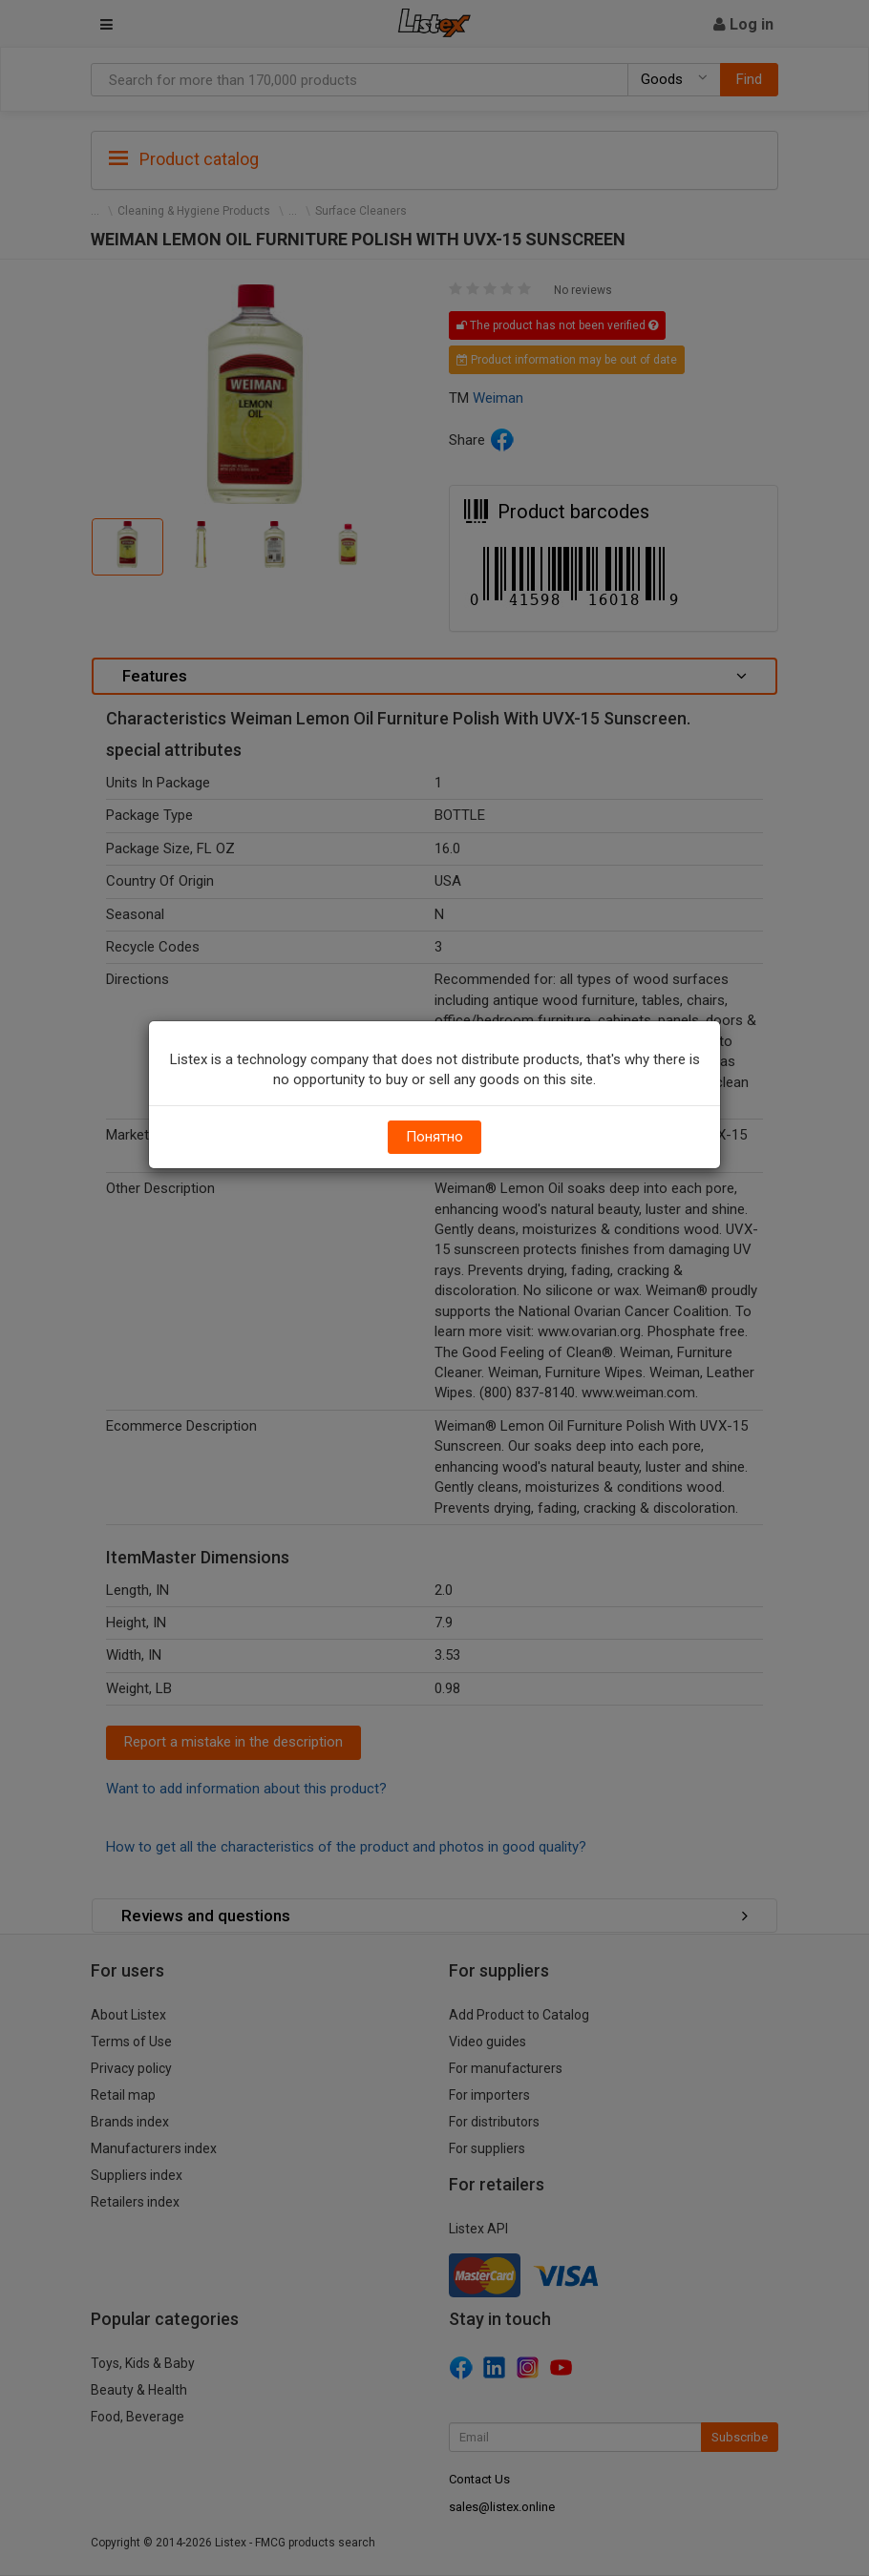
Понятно (434, 1136)
